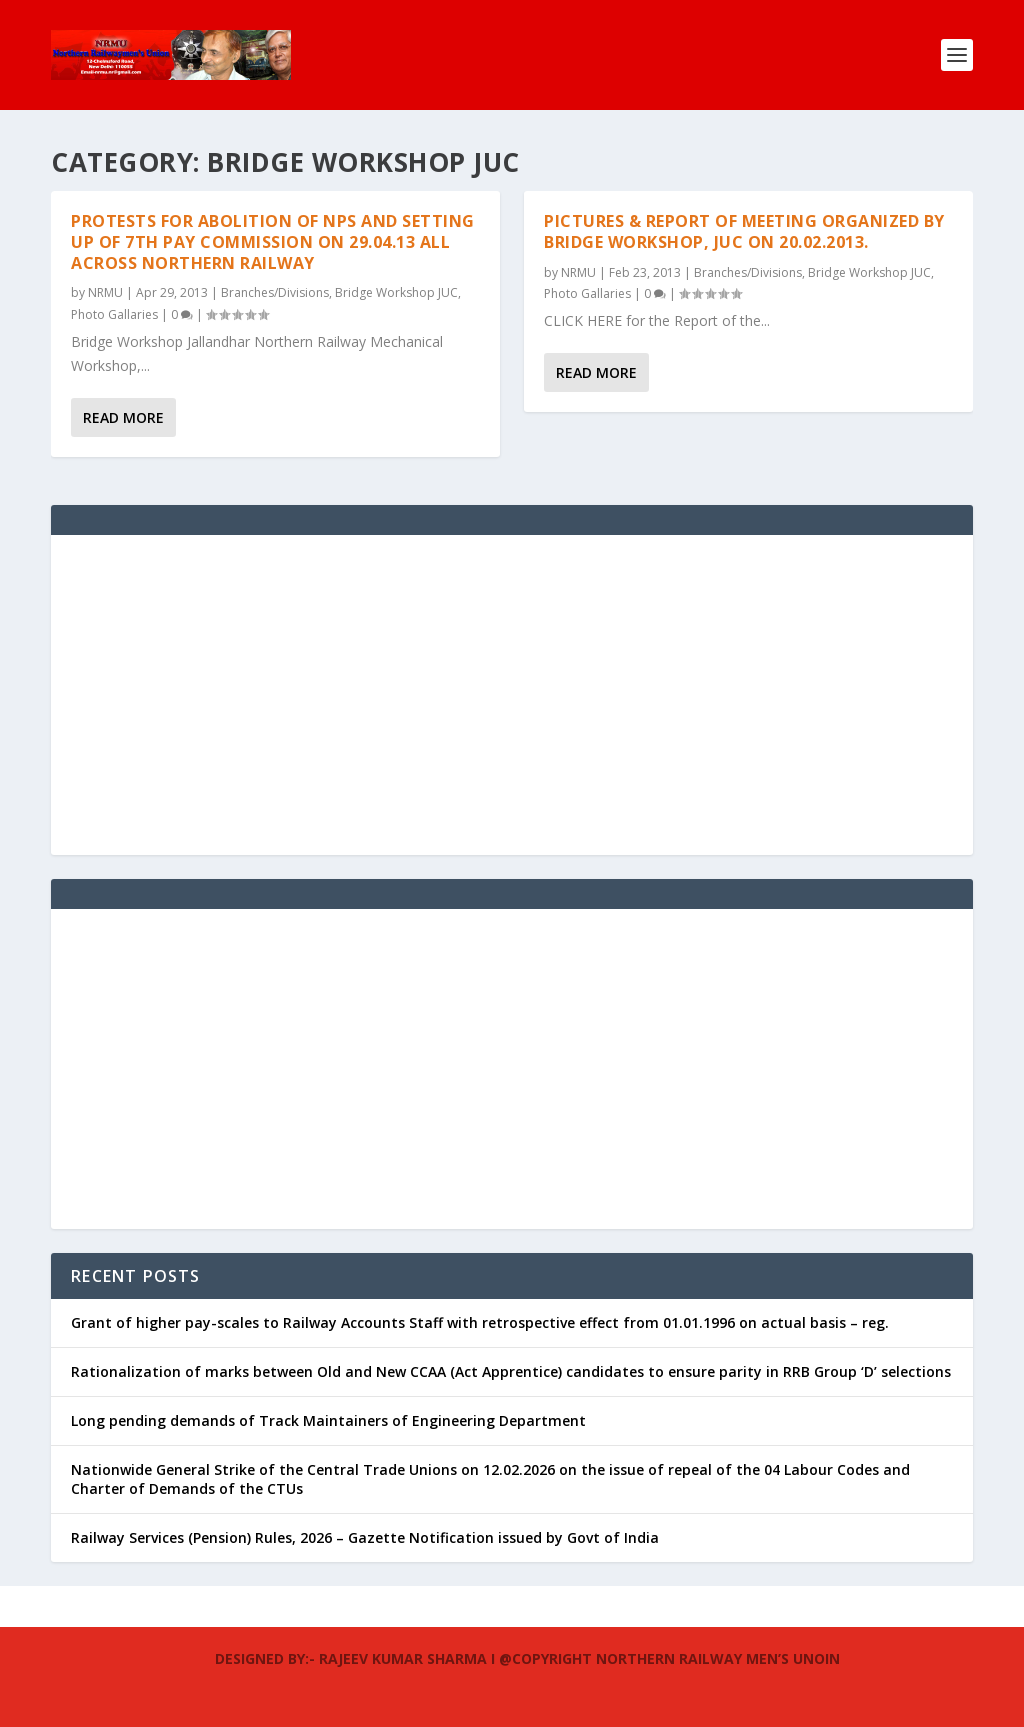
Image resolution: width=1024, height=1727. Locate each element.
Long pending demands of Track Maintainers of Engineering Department (328, 1420)
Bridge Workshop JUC (396, 292)
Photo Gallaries (114, 314)
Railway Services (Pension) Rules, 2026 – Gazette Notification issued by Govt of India (365, 1537)
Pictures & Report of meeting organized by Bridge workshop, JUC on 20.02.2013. (744, 231)
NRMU (105, 292)
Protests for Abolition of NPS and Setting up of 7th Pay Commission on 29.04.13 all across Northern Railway (273, 242)
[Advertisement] (512, 695)
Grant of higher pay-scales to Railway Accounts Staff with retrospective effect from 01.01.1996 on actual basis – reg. (480, 1322)
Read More (123, 417)
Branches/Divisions (275, 292)
